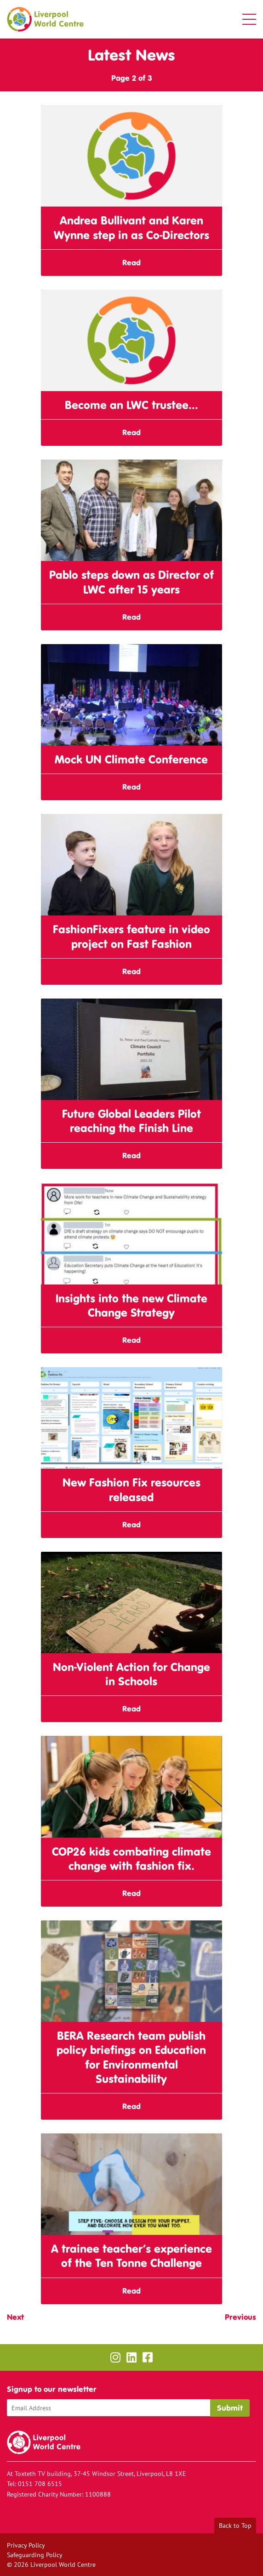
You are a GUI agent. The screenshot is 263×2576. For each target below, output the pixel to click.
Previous (240, 2317)
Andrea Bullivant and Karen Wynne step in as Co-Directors (131, 227)
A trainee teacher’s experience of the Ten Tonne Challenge (131, 2256)
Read (131, 263)
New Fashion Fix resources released (131, 1490)
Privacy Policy (26, 2545)
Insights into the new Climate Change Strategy (131, 1305)
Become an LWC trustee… (131, 405)
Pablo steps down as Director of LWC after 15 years (131, 582)
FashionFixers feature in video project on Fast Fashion (131, 936)
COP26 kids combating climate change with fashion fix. (131, 1859)
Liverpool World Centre (45, 19)
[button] (249, 19)
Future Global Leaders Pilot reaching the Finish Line (131, 1121)
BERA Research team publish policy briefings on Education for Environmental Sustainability (131, 2057)
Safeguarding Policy (35, 2555)
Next (15, 2317)
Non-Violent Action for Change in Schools (131, 1674)
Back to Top (235, 2525)
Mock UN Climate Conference (131, 759)
